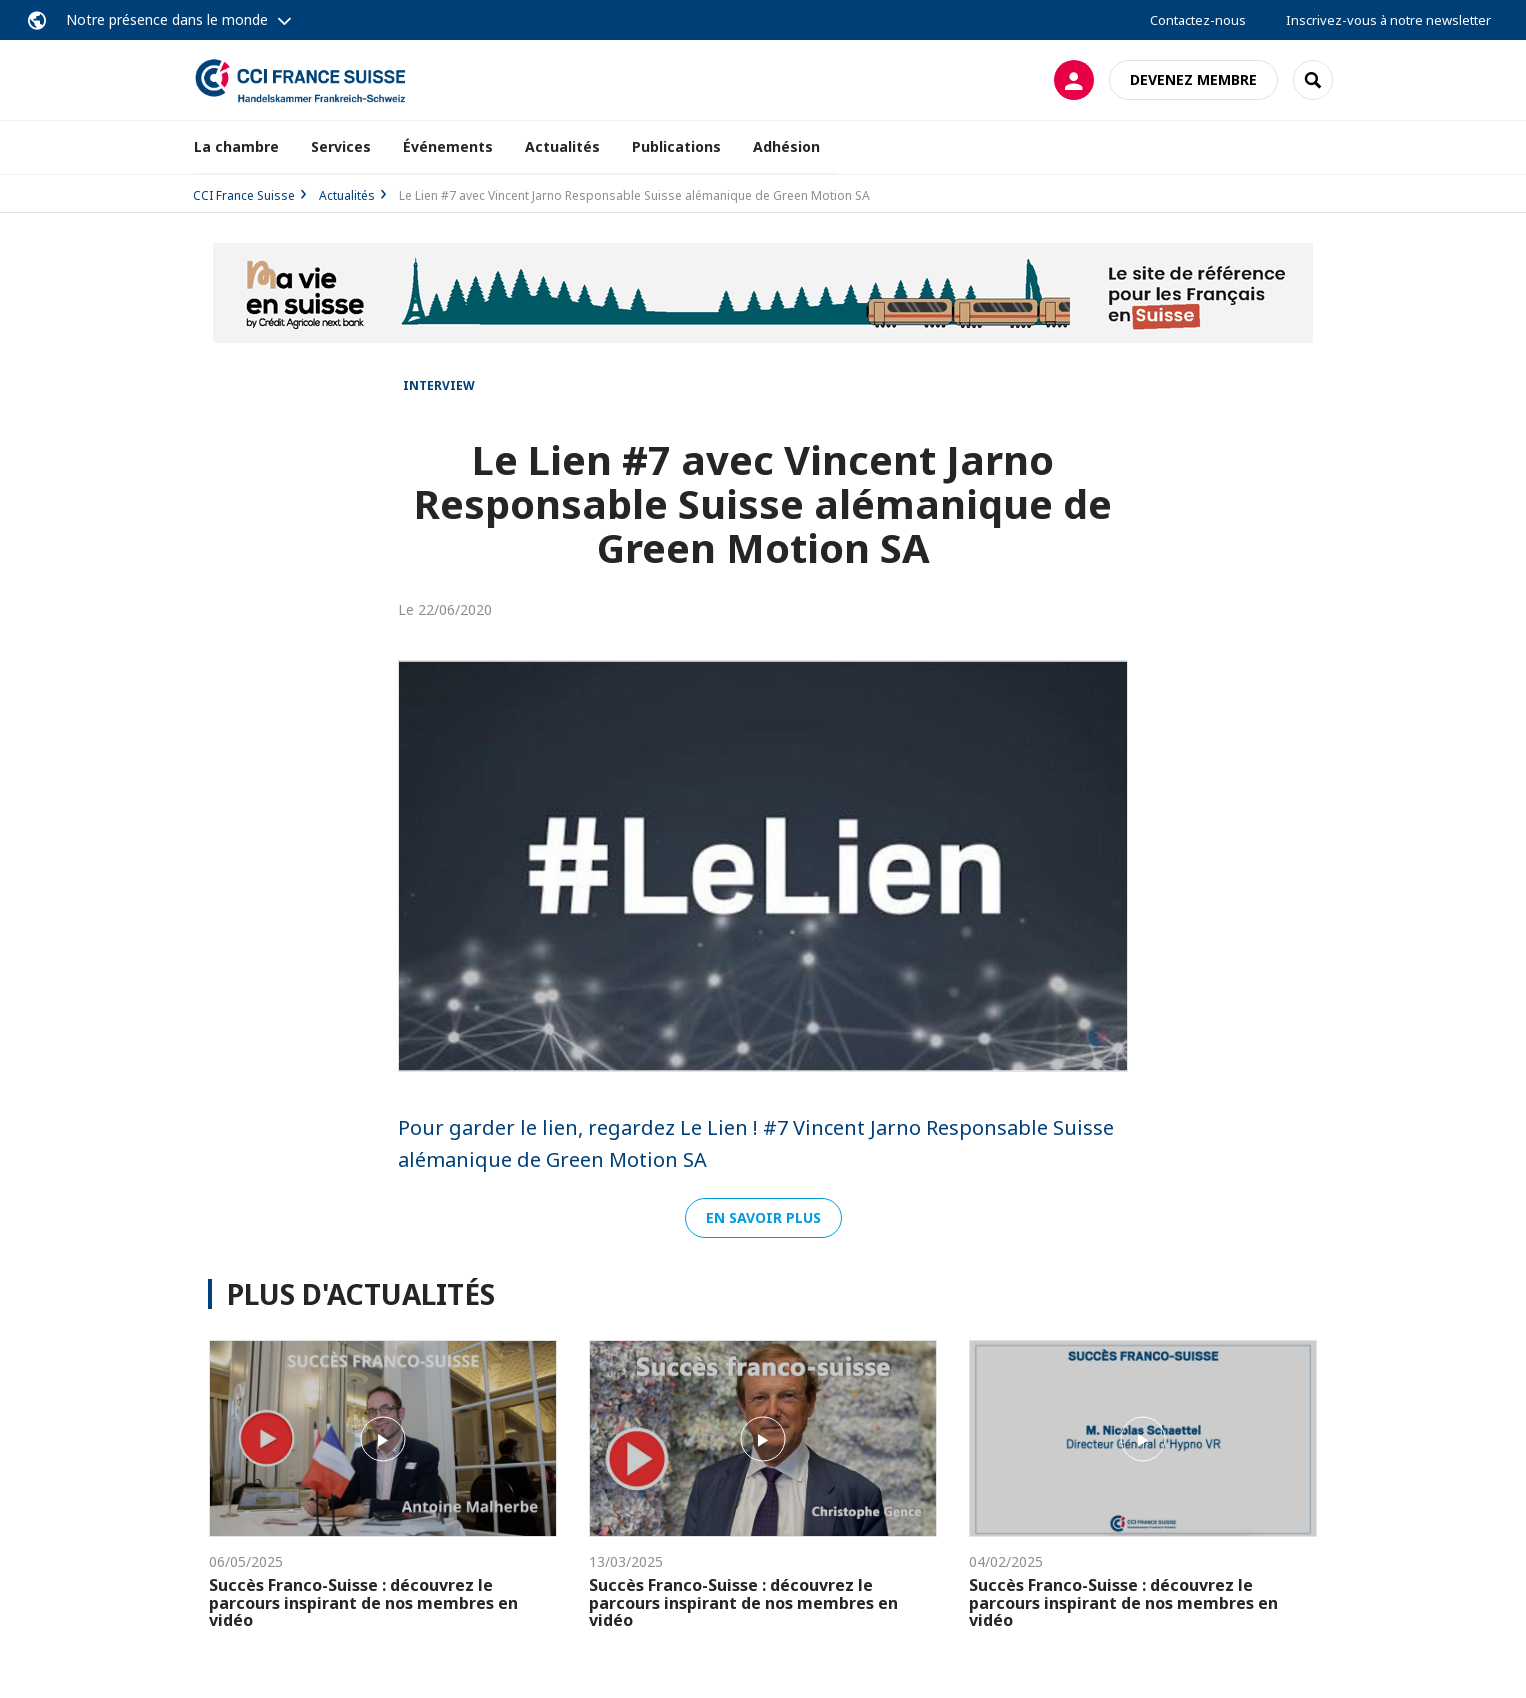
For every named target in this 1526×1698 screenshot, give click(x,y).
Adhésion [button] (786, 146)
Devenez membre (1193, 79)
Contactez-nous (1198, 20)
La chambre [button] (236, 146)
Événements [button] (448, 146)
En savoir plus (763, 1217)
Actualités (562, 146)
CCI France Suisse (244, 195)
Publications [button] (676, 146)
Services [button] (341, 146)
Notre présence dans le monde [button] (167, 19)
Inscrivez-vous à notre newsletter (1388, 20)
